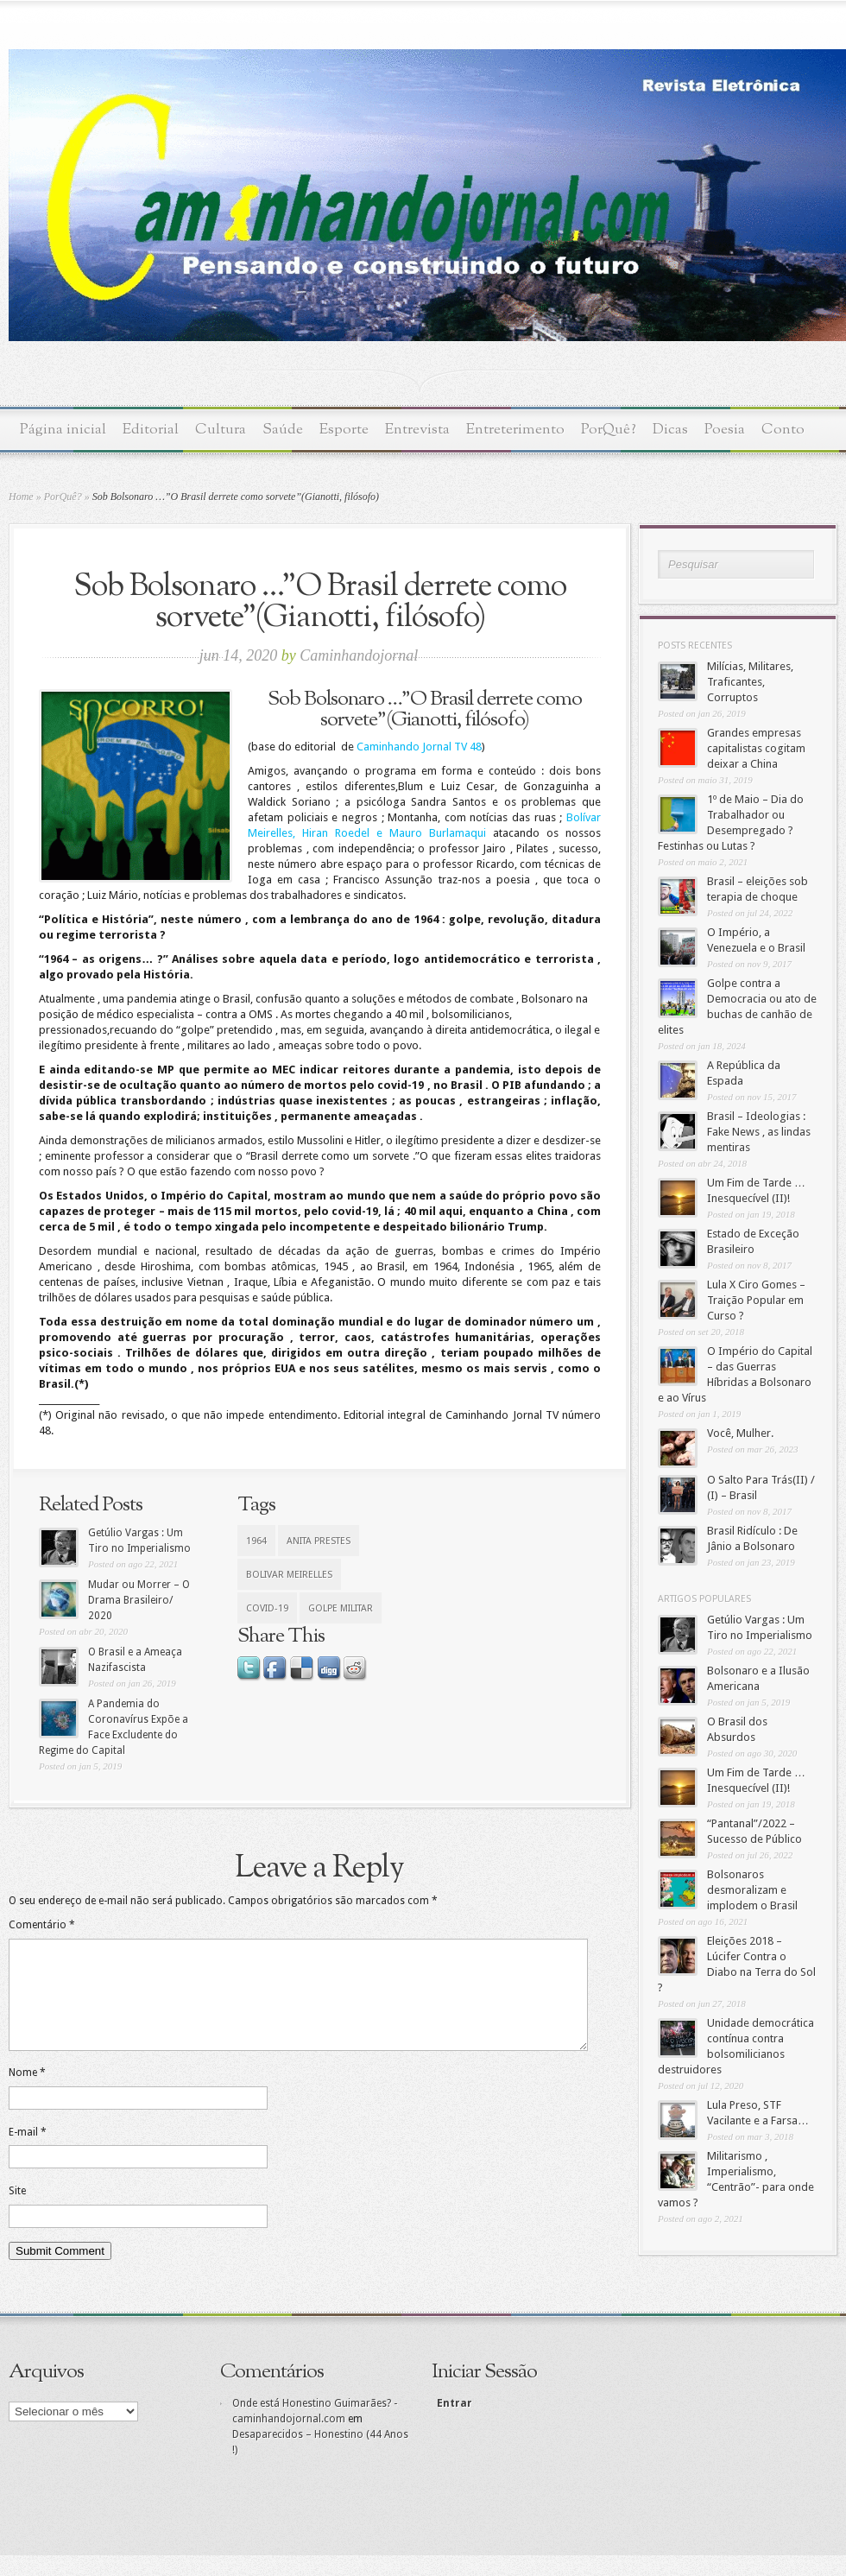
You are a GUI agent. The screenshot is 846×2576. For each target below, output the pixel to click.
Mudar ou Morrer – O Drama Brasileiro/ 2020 (139, 1600)
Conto (783, 430)
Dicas (670, 430)
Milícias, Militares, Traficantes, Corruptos (750, 682)
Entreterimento (515, 430)
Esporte (344, 430)
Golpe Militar (340, 1608)
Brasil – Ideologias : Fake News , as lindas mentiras (759, 1132)
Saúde (282, 430)
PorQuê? (608, 430)
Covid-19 (267, 1608)
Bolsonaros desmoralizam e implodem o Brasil (752, 1890)
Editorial (151, 430)
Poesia (724, 430)
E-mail (28, 2153)
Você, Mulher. (740, 1433)
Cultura (220, 430)
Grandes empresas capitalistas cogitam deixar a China (756, 748)
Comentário (42, 1925)
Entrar (453, 2424)
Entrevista (417, 430)
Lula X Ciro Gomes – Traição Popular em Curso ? (756, 1300)
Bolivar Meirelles (289, 1574)
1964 (256, 1541)
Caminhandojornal (359, 655)
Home (21, 497)
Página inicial (63, 430)
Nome (27, 2093)
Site (17, 2212)
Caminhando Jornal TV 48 (419, 746)
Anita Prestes (318, 1541)
